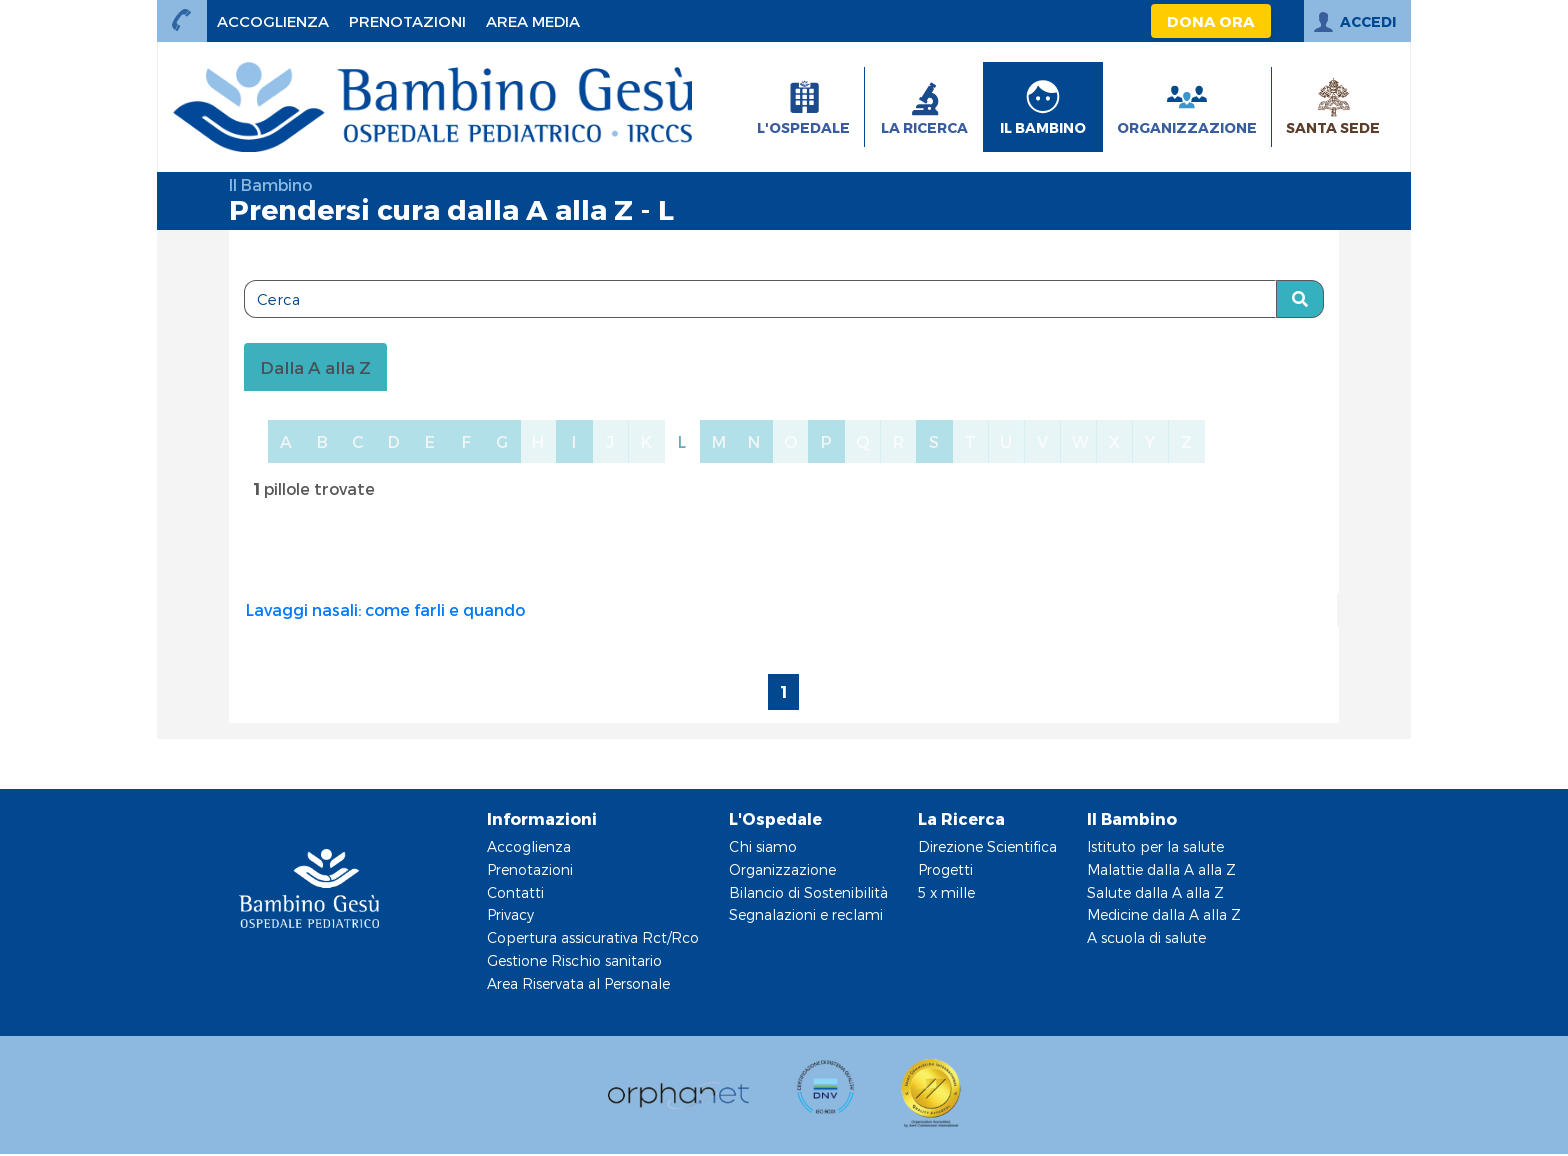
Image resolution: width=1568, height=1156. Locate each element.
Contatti (515, 892)
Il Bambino (270, 184)
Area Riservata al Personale (578, 983)
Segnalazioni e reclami (806, 914)
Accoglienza (529, 846)
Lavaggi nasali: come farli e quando (385, 609)
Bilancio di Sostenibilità (808, 892)
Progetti (945, 869)
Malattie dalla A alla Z (1161, 869)
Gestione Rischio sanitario (574, 960)
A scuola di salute (1146, 937)
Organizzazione (782, 869)
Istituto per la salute (1155, 846)
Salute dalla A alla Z (1155, 892)
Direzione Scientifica (987, 846)
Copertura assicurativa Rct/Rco (593, 937)
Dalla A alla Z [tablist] (315, 367)
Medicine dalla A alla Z (1164, 914)
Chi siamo (763, 846)
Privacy (510, 914)
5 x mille (946, 892)
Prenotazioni (530, 869)
